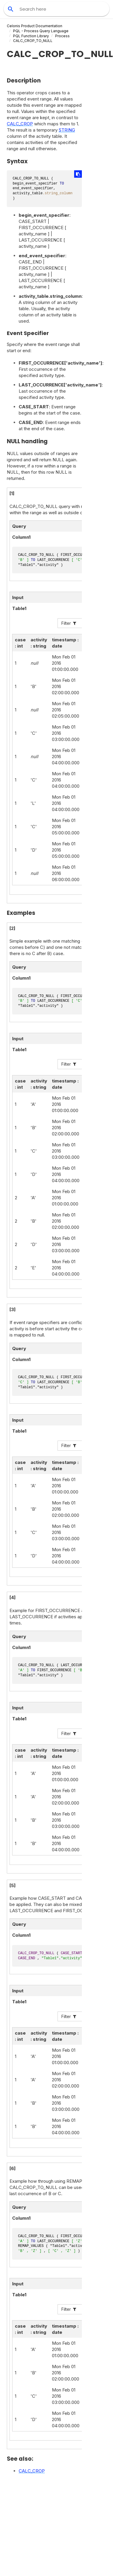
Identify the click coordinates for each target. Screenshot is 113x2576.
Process (62, 36)
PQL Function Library (31, 36)
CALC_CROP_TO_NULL (32, 40)
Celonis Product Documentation (34, 26)
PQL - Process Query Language (41, 31)
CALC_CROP (20, 124)
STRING (67, 130)
